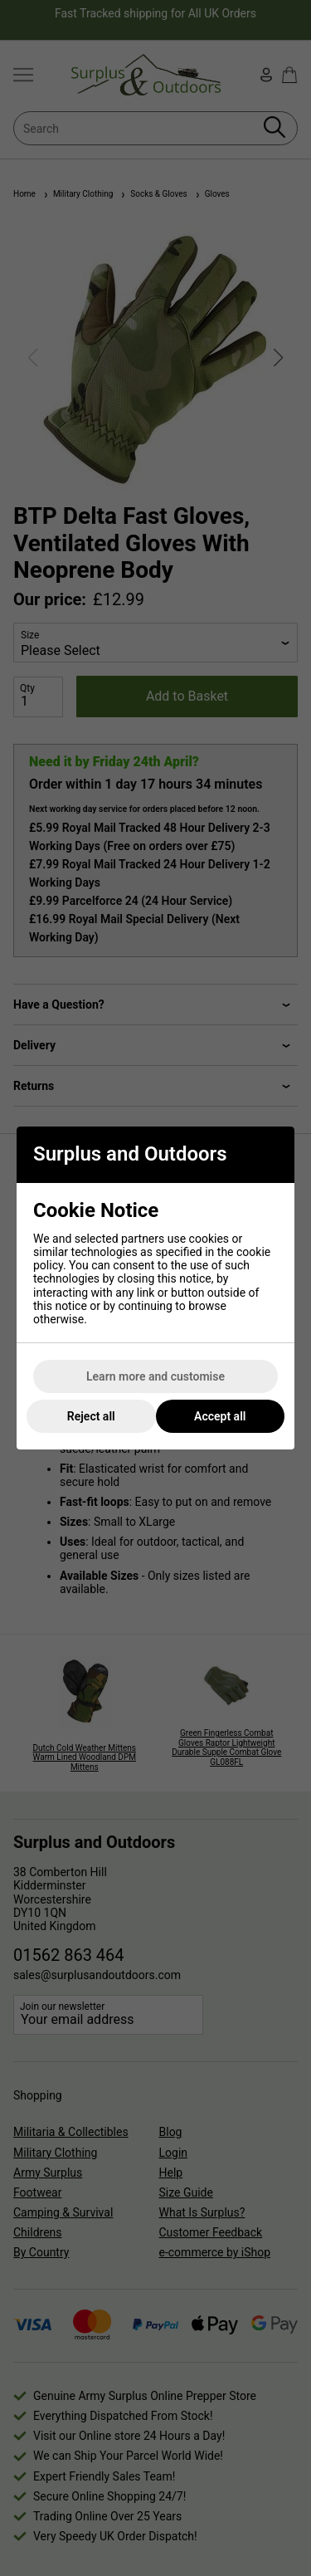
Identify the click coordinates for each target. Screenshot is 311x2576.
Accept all (219, 1416)
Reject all (91, 1416)
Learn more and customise (155, 1376)
